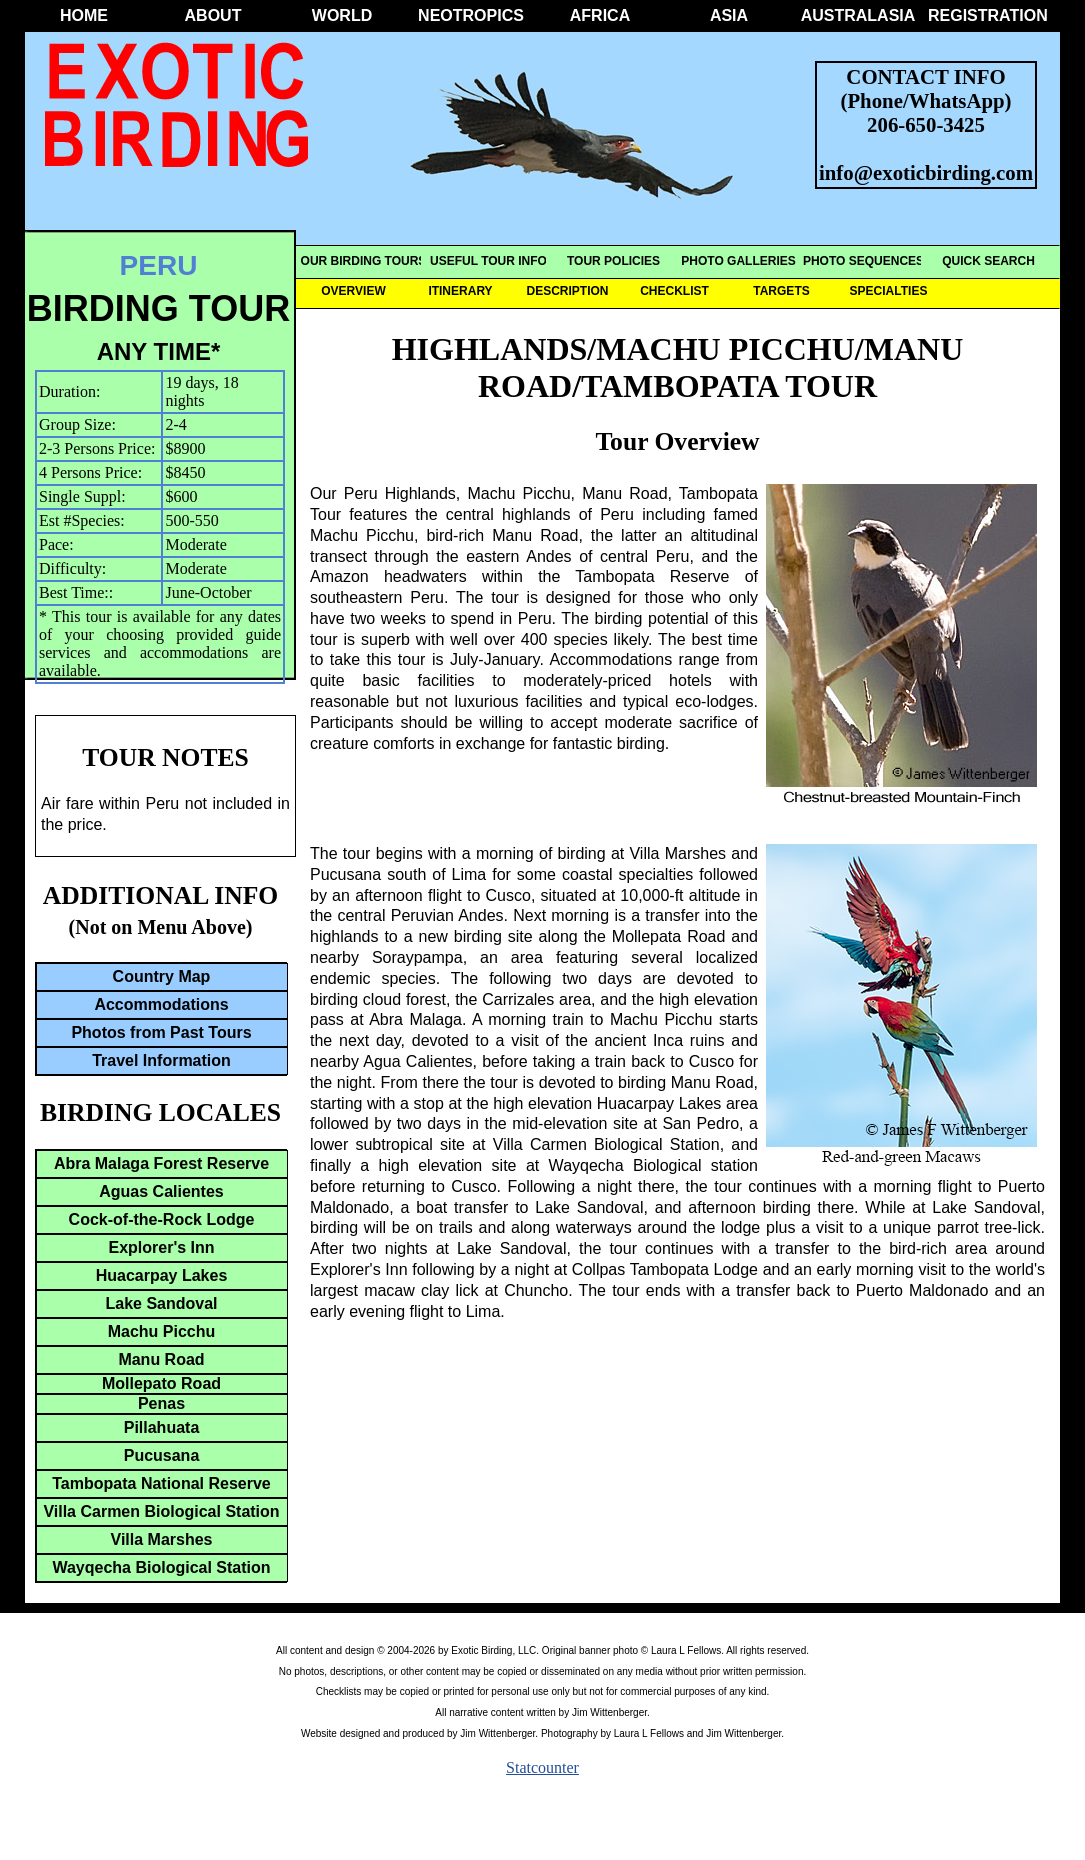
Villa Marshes (162, 1539)
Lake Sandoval (161, 1303)
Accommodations (161, 1004)
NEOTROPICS (471, 15)
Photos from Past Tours (161, 1032)
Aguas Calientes (161, 1191)
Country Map (162, 976)
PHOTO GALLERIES (738, 261)
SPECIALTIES (889, 291)
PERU (159, 265)
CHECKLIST (674, 291)
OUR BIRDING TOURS (364, 261)
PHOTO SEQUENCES (863, 261)
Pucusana (162, 1455)
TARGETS (781, 291)
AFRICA (600, 15)
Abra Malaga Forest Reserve (161, 1163)
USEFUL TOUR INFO (488, 261)
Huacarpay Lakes (162, 1275)
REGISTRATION (987, 15)
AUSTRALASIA (858, 15)
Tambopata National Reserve (161, 1483)
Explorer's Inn (161, 1247)
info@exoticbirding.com (926, 172)
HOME (84, 15)
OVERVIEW (353, 291)
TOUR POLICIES (613, 261)
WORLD (342, 15)
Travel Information (161, 1060)
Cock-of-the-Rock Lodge (162, 1219)
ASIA (729, 15)
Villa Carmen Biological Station (161, 1511)
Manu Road (161, 1359)
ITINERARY (460, 291)
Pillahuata (162, 1427)
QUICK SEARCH (988, 261)
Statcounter (542, 1767)
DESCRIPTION (567, 291)
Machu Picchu (162, 1331)
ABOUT (213, 15)
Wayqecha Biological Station (161, 1567)
